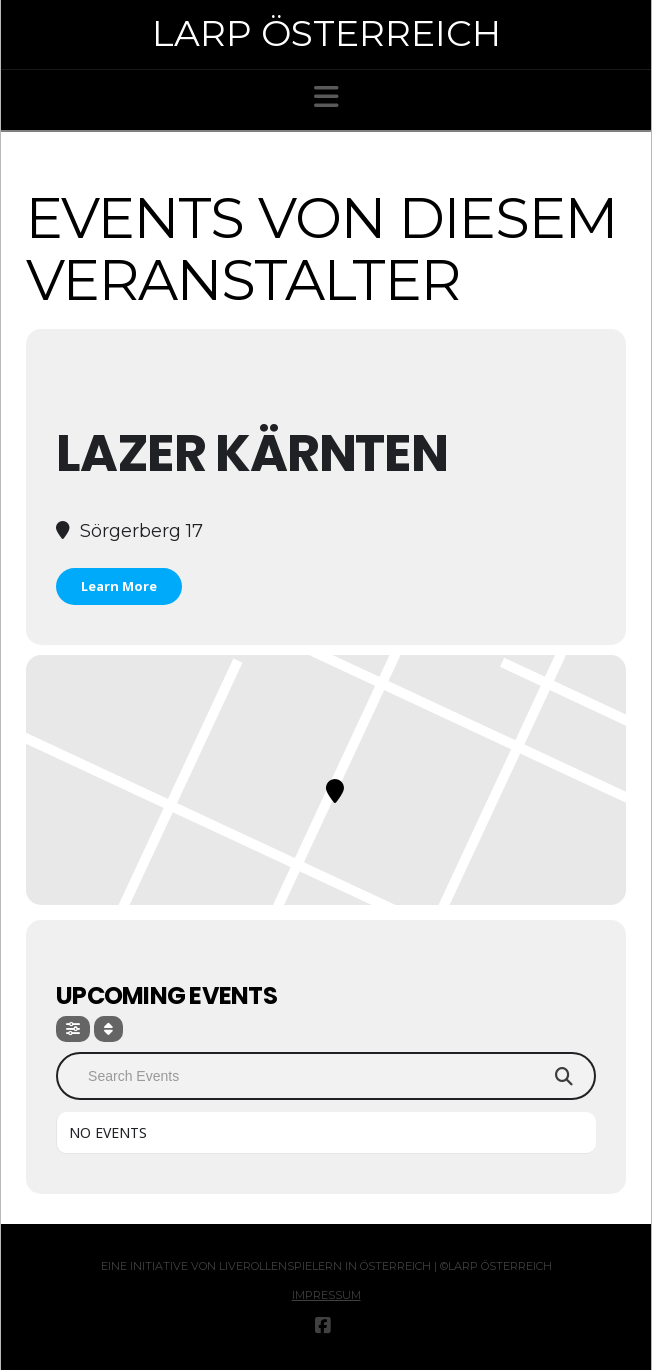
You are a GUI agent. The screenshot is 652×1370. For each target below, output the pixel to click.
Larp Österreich (326, 33)
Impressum (326, 1295)
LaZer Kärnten (251, 453)
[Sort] (108, 1029)
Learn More (119, 586)
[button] (326, 97)
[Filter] (73, 1029)
